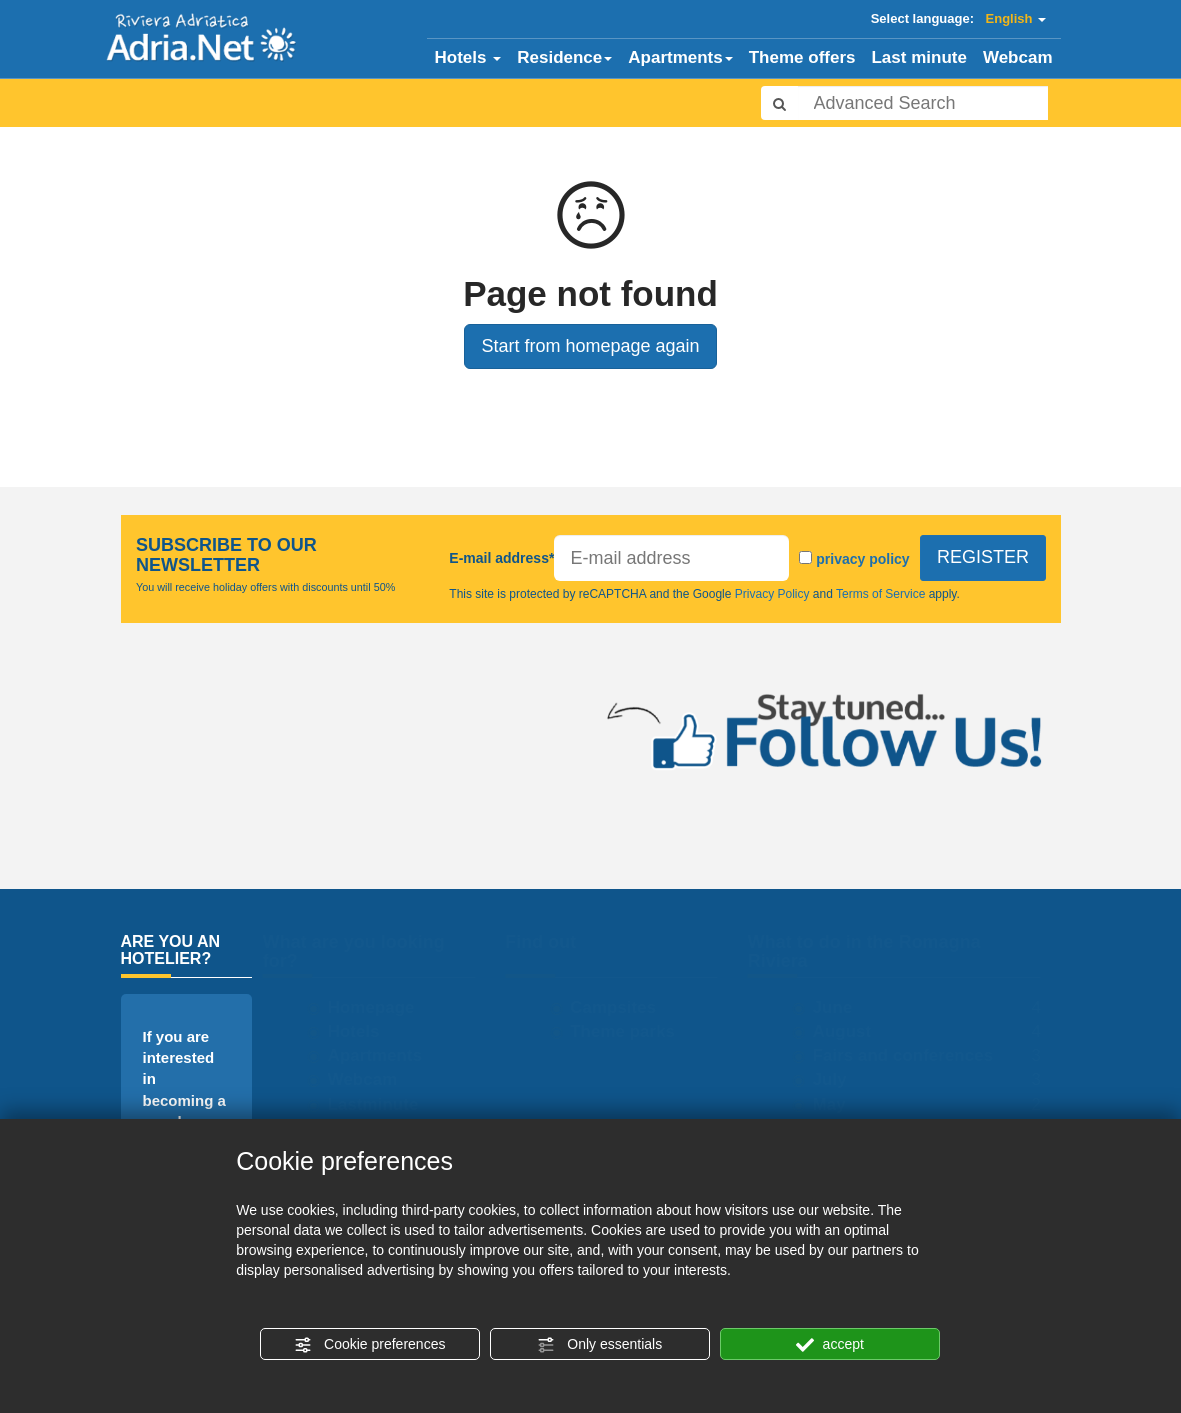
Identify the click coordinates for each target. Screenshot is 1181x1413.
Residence (564, 57)
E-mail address (501, 558)
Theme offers (802, 57)
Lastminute (382, 1104)
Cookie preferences (369, 1345)
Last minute (918, 57)
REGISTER (982, 558)
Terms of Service (881, 594)
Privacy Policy (772, 594)
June (842, 1007)
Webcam (1018, 57)
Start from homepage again (590, 346)
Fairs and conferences (912, 1055)
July (839, 1079)
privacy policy (862, 559)
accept (830, 1345)
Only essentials (599, 1345)
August (851, 1031)
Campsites (622, 1007)
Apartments (680, 57)
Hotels (468, 57)
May (838, 1104)
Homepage (380, 1007)
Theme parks (631, 1031)
